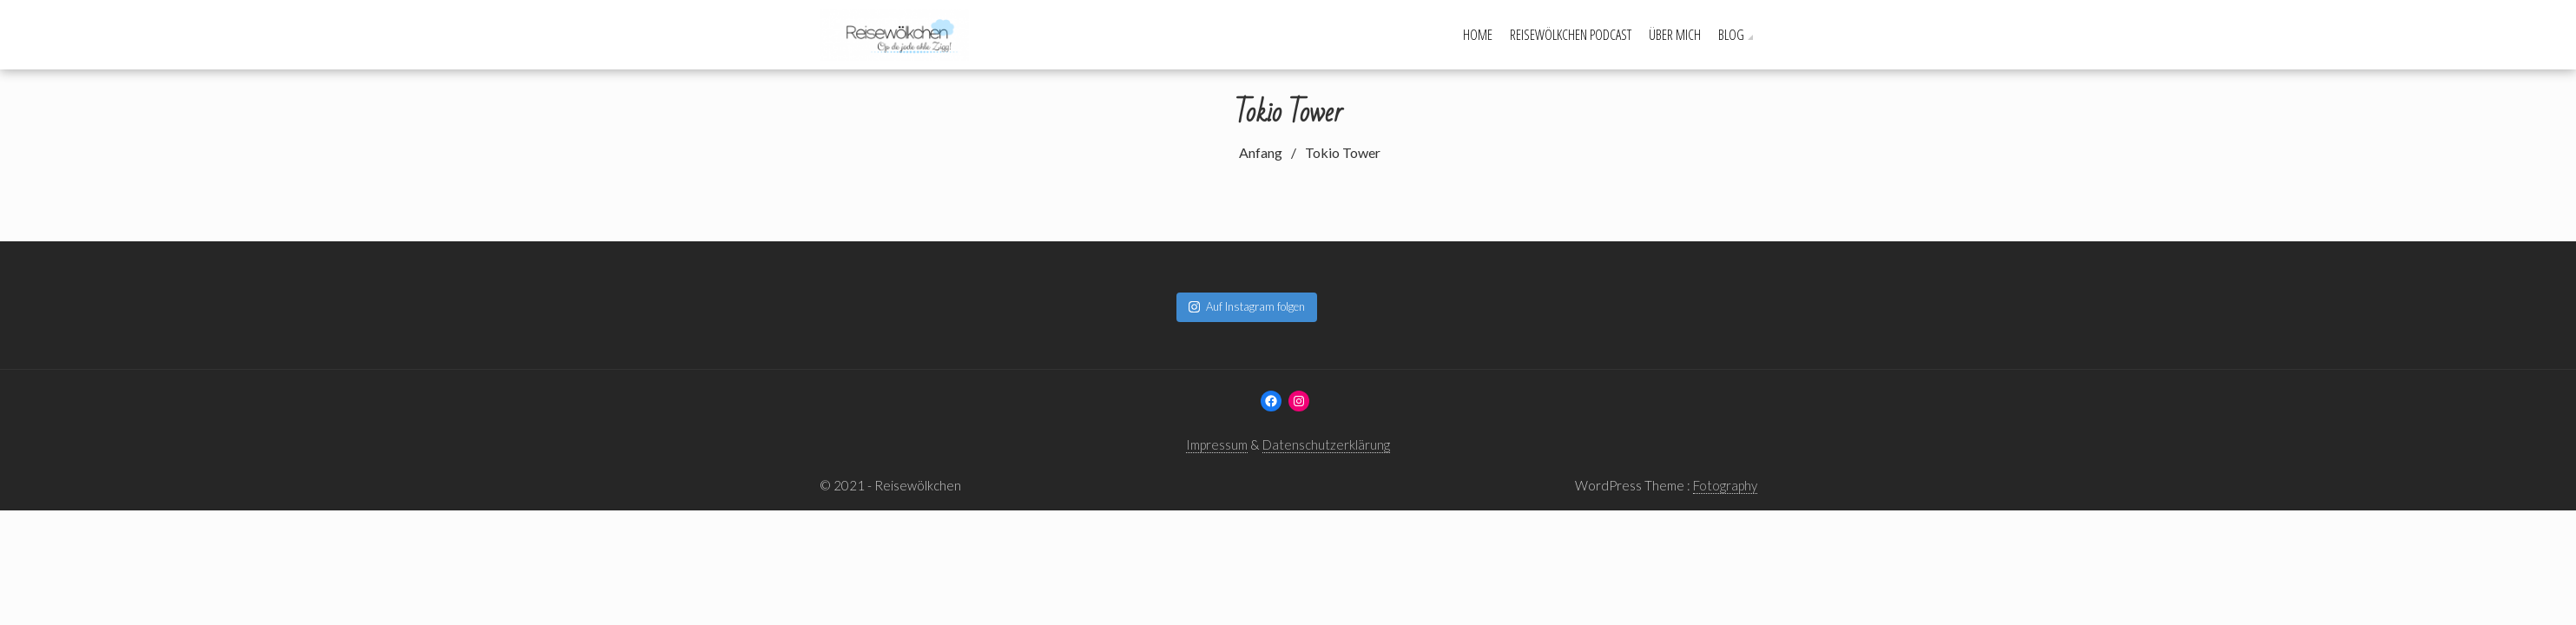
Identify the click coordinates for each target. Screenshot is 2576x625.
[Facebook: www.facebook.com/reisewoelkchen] (1271, 401)
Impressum (1217, 444)
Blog (1731, 34)
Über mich (1675, 34)
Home (1477, 34)
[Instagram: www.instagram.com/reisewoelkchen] (1298, 401)
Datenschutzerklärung (1326, 444)
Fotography (1725, 485)
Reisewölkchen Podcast (1570, 34)
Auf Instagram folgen (1247, 306)
